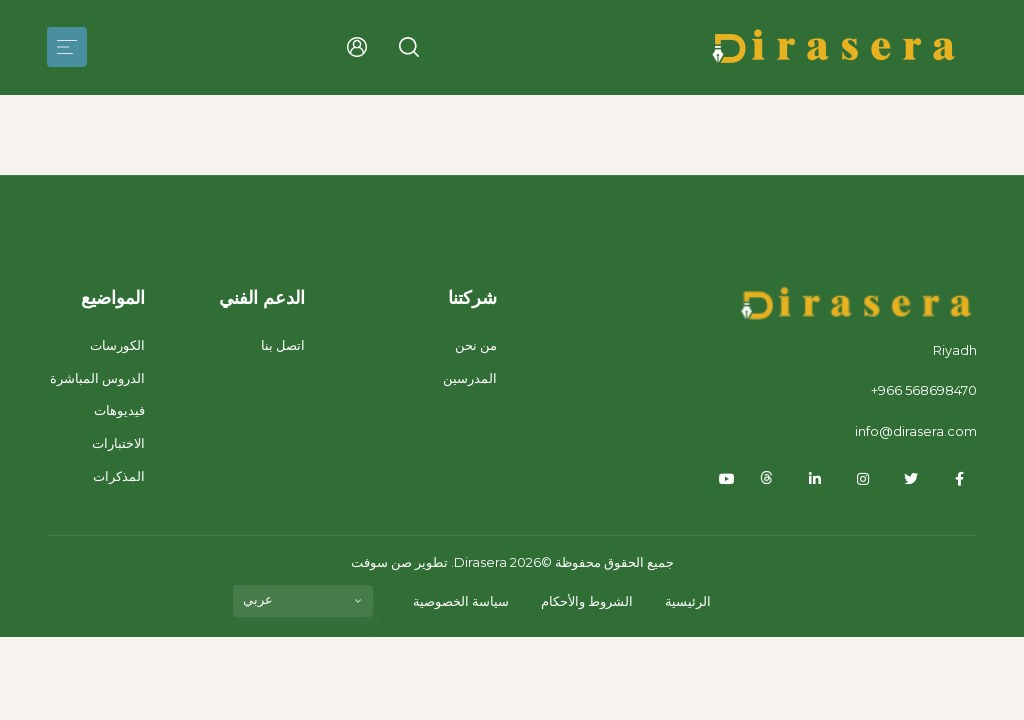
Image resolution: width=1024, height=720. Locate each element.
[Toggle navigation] (67, 47)
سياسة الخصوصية (461, 601)
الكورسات (117, 345)
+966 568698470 (924, 390)
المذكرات (119, 476)
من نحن (476, 345)
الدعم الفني (262, 297)
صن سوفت (381, 562)
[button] (409, 47)
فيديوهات (119, 410)
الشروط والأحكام (587, 601)
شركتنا (472, 297)
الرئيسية (688, 601)
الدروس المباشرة (97, 378)
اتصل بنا (283, 345)
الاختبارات (118, 443)
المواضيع (113, 297)
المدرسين (470, 378)
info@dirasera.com (916, 431)
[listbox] (303, 601)
